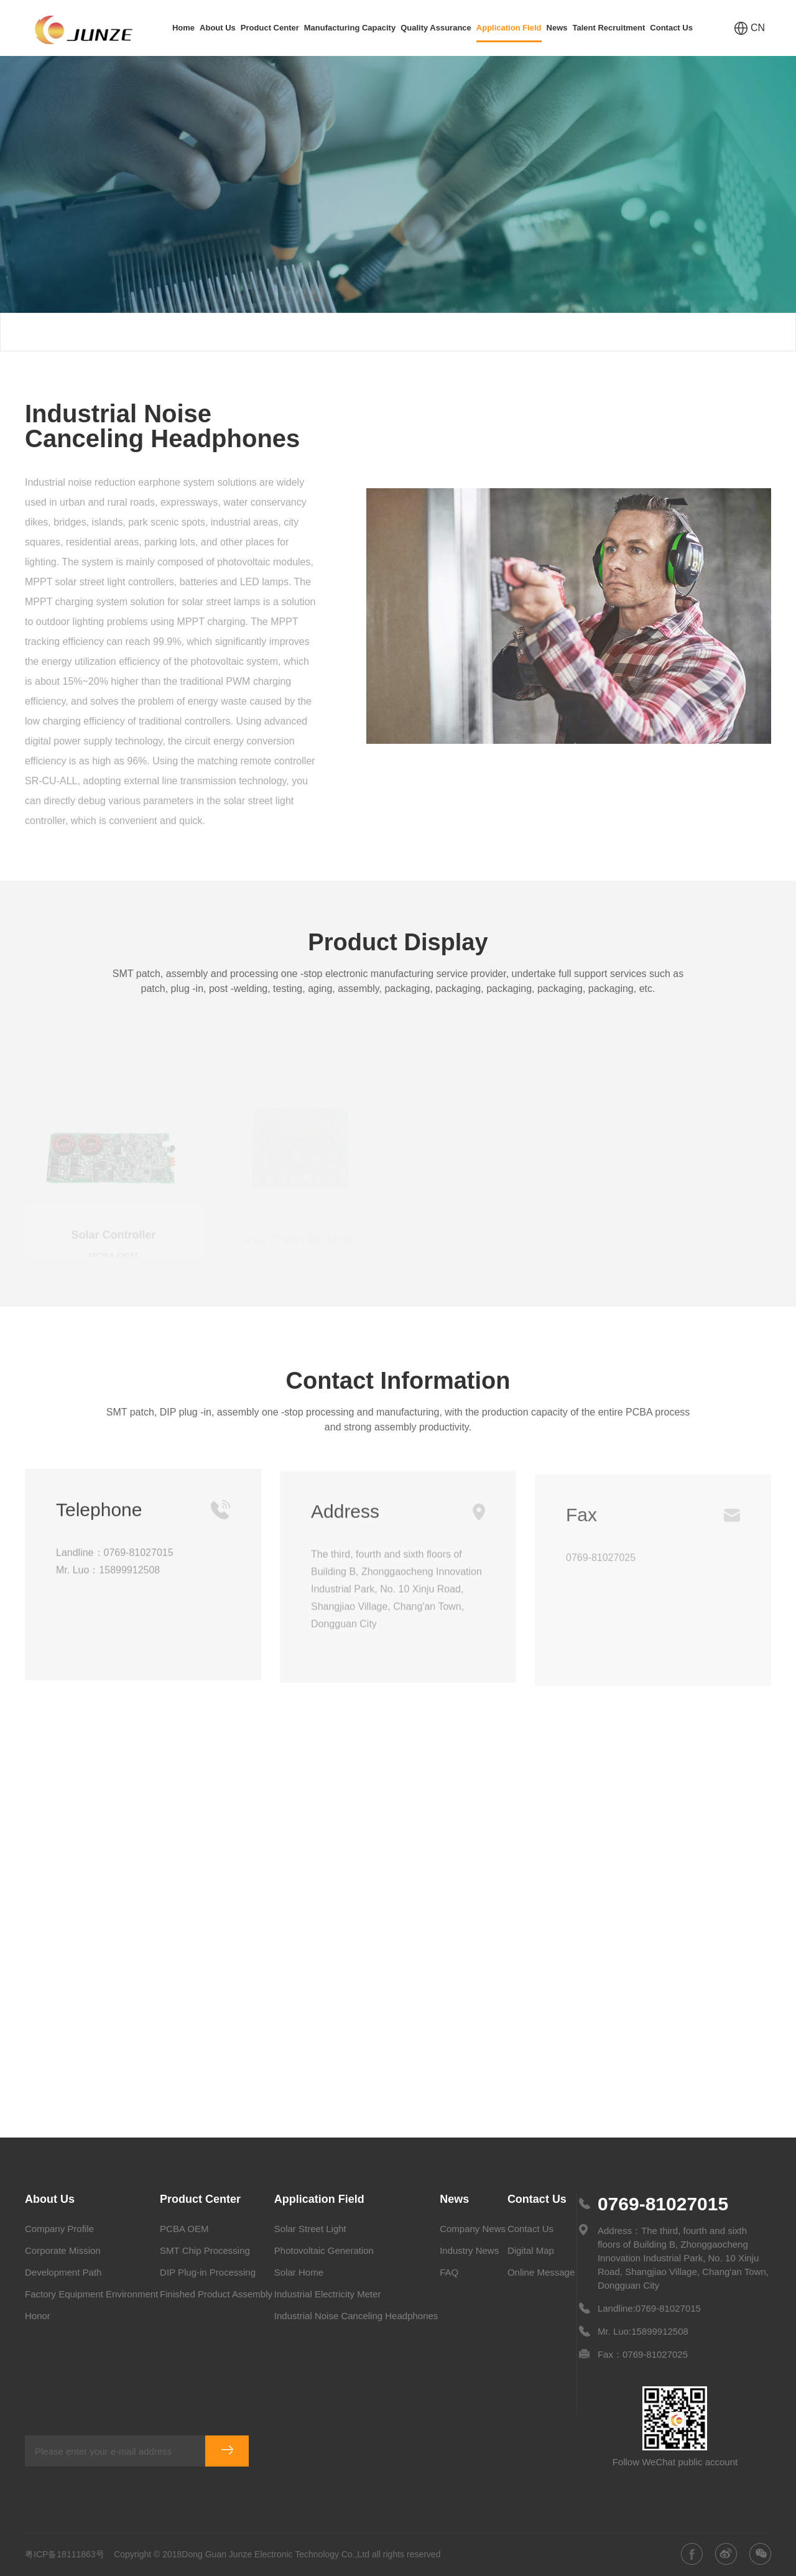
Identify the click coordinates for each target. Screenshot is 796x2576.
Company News (473, 2228)
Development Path (63, 2272)
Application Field (509, 32)
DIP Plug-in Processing (208, 2272)
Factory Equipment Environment (91, 2294)
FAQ (449, 2272)
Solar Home (298, 2272)
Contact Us (671, 27)
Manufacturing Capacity (350, 27)
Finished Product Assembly (216, 2294)
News (557, 27)
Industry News (469, 2250)
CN (749, 28)
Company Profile (59, 2228)
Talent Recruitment (609, 27)
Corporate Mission (63, 2250)
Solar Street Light (310, 2228)
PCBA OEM (184, 2228)
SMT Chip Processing (205, 2250)
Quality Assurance (435, 27)
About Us (218, 27)
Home (183, 27)
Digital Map (530, 2250)
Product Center (270, 27)
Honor (37, 2315)
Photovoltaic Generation (324, 2250)
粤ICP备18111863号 (64, 2554)
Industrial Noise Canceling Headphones (683, 332)
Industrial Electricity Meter (327, 2294)
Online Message (541, 2272)
